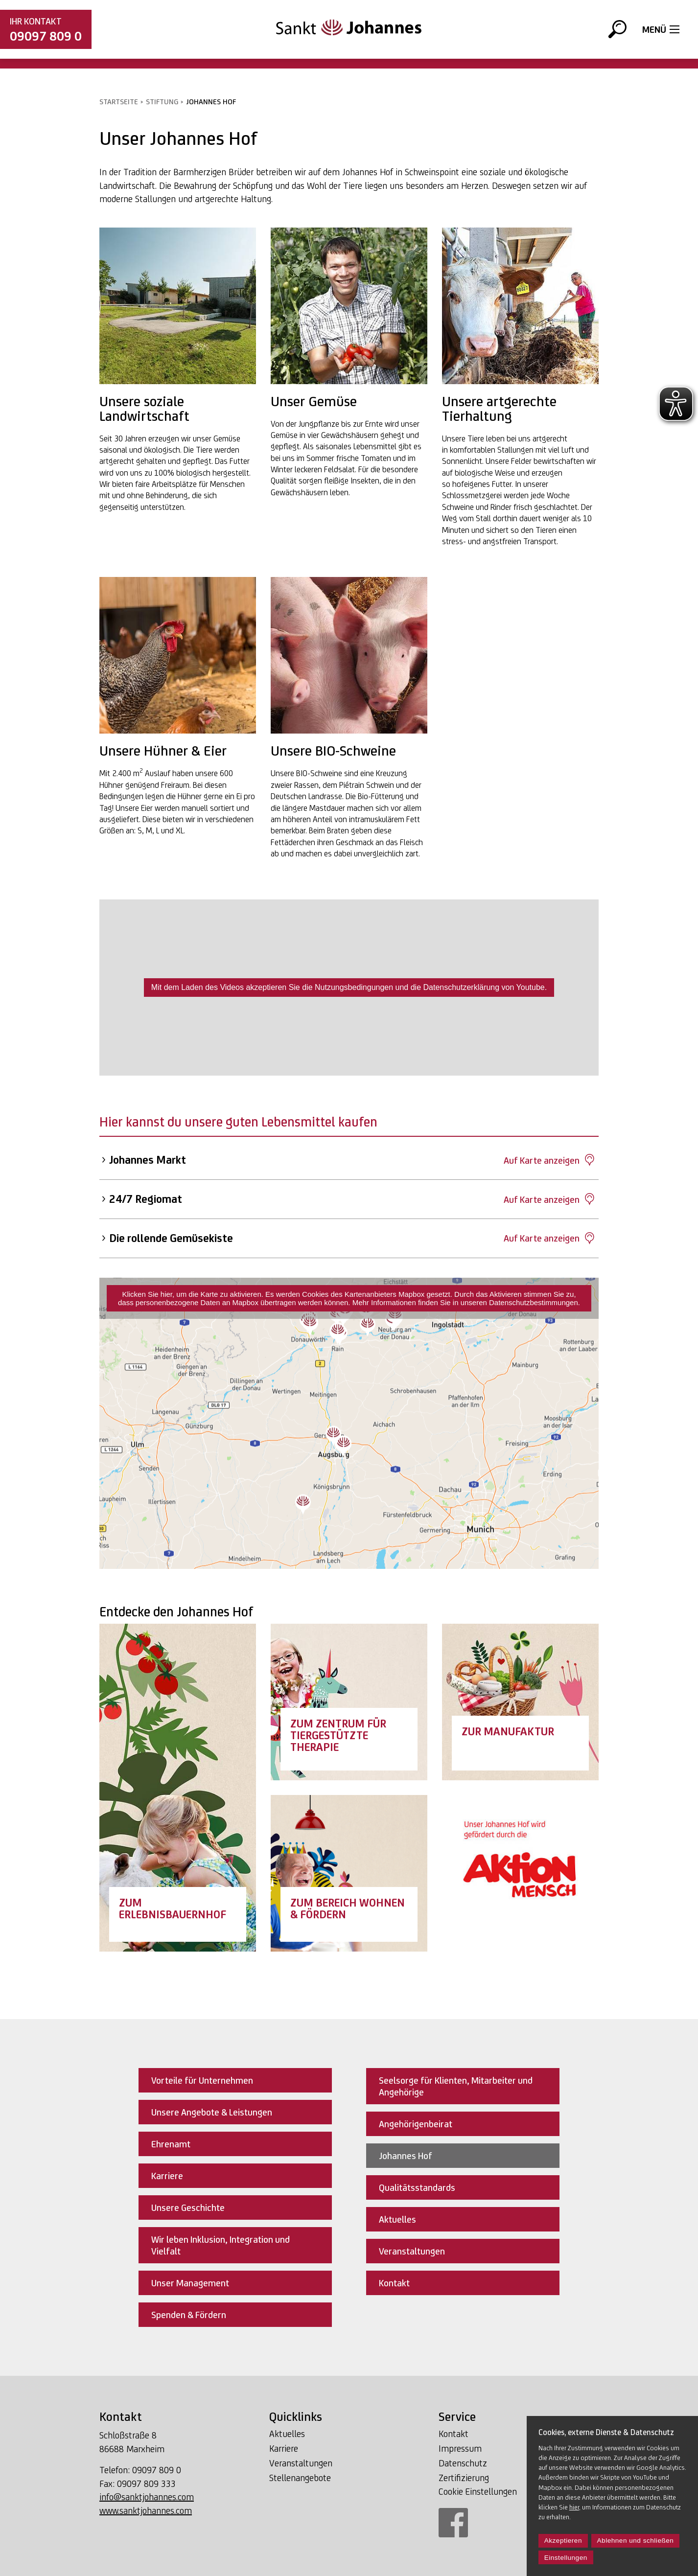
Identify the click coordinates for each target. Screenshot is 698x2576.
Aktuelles (287, 2433)
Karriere (283, 2448)
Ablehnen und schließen (635, 2540)
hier (574, 2507)
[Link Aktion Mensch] (520, 1873)
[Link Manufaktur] (520, 1702)
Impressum (460, 2448)
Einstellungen (565, 2557)
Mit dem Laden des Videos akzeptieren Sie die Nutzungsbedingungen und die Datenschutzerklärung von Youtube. (349, 987)
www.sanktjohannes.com (145, 2510)
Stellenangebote (300, 2478)
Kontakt (453, 2433)
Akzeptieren (563, 2540)
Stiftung (162, 101)
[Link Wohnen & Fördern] (349, 1873)
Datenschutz (463, 2463)
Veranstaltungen (300, 2463)
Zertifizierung (464, 2478)
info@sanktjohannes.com (146, 2496)
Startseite (118, 101)
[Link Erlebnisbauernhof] (177, 1788)
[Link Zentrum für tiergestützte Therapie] (349, 1702)
